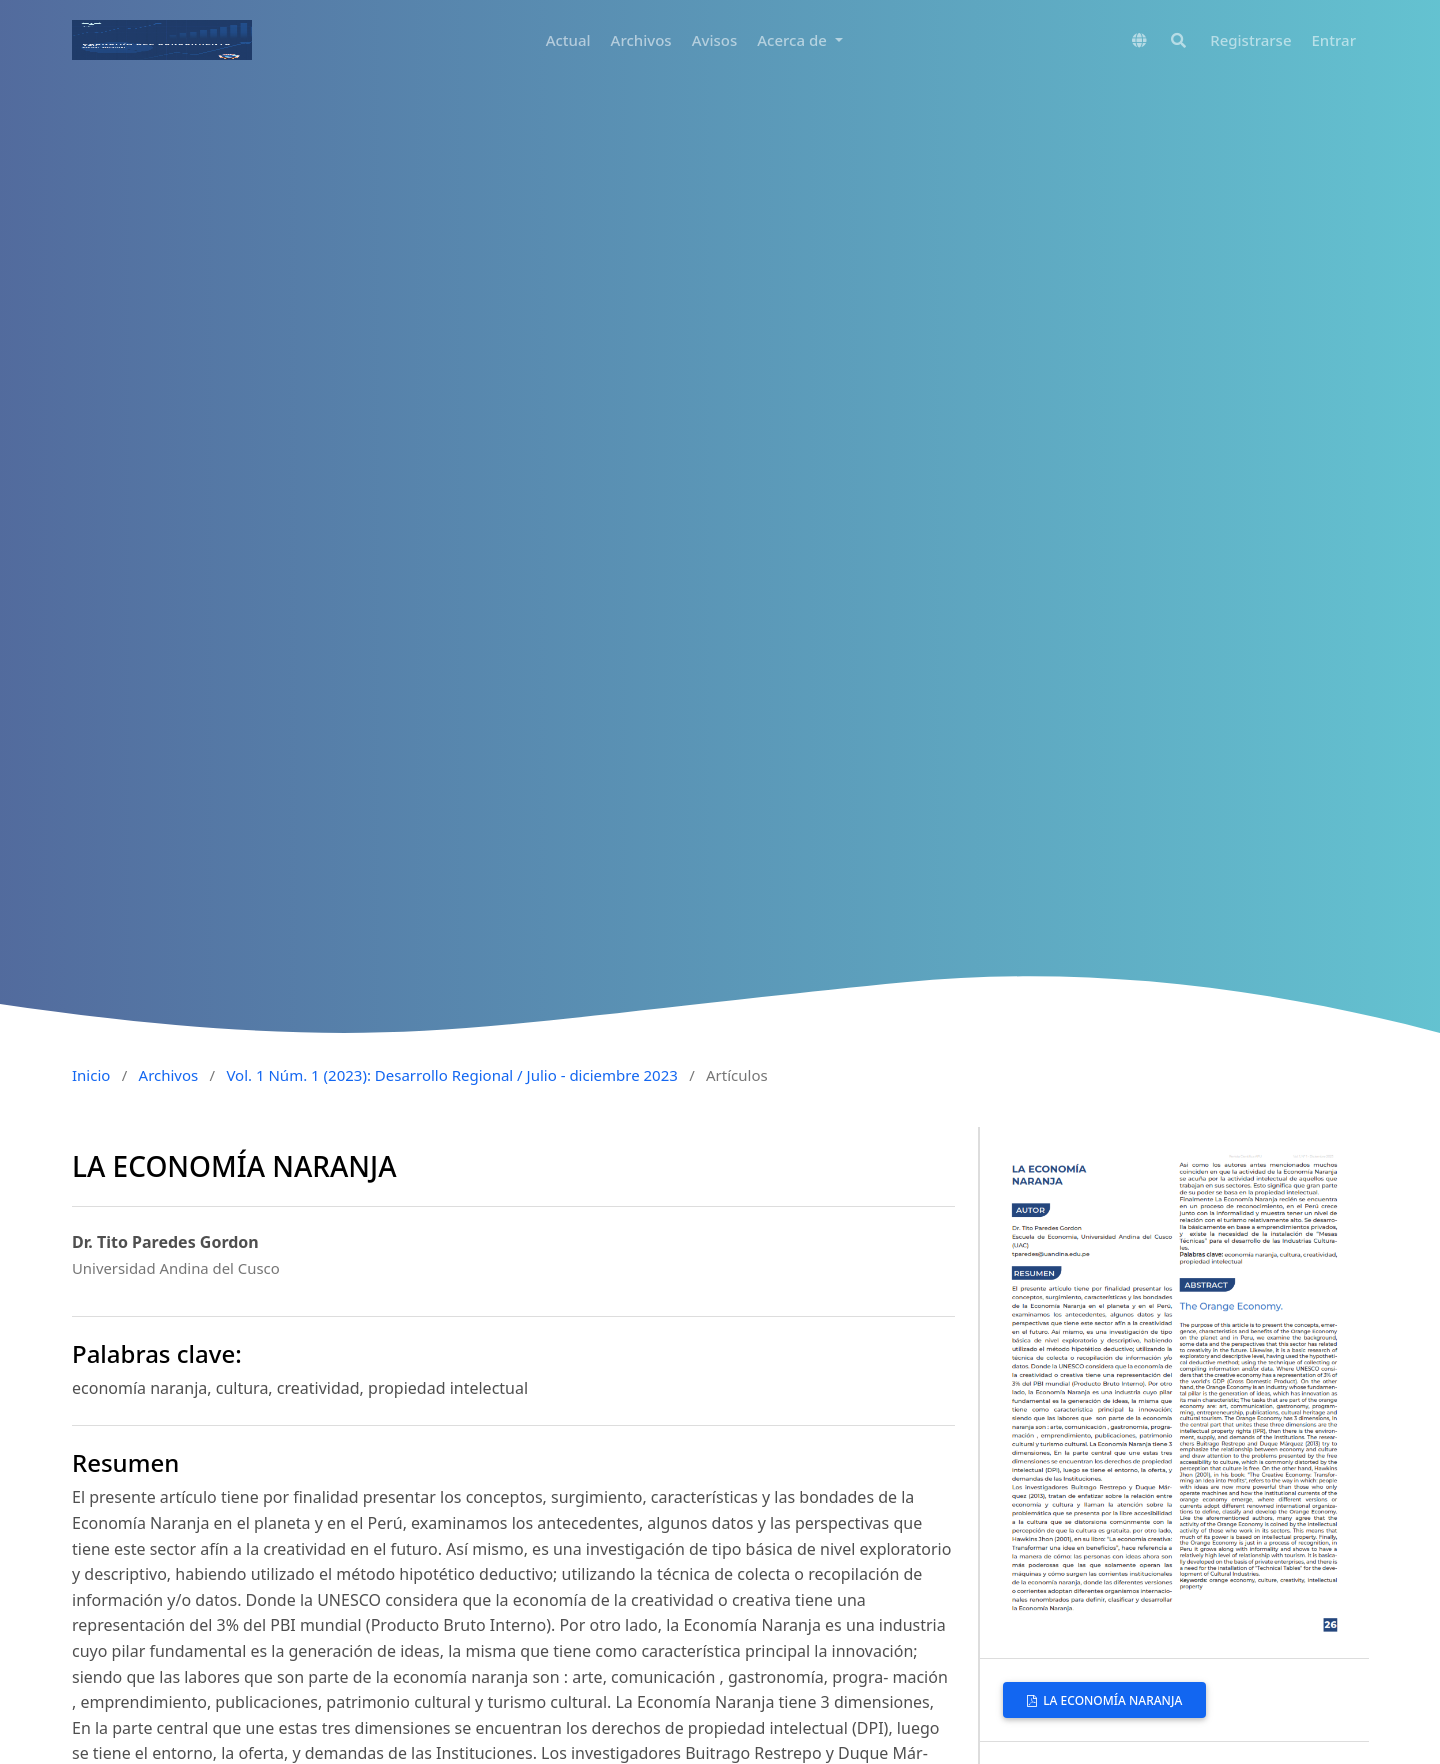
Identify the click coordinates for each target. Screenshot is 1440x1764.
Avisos (715, 40)
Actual (568, 40)
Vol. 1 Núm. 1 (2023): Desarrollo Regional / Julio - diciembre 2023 (451, 1075)
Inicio (91, 1075)
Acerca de (794, 40)
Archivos (641, 40)
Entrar (1334, 40)
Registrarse (1250, 40)
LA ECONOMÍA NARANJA (1111, 1700)
